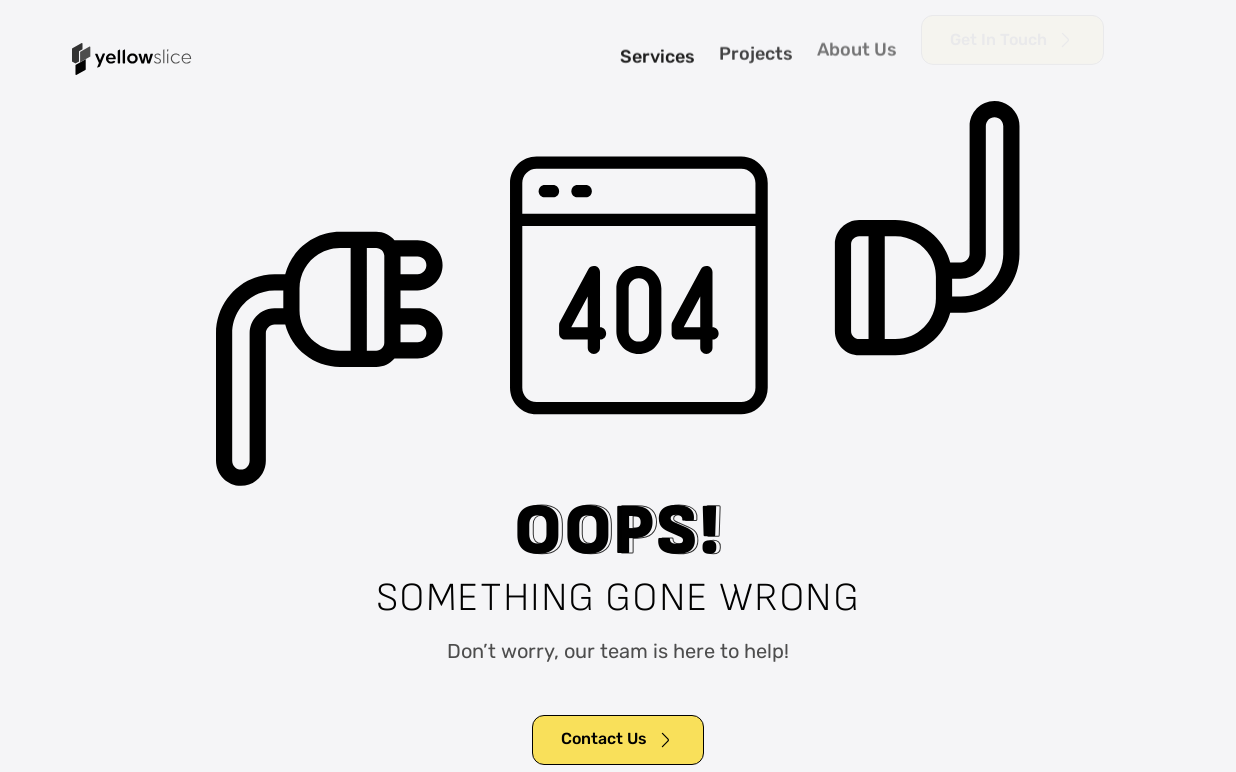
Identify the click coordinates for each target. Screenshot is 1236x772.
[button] (1156, 59)
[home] (132, 59)
